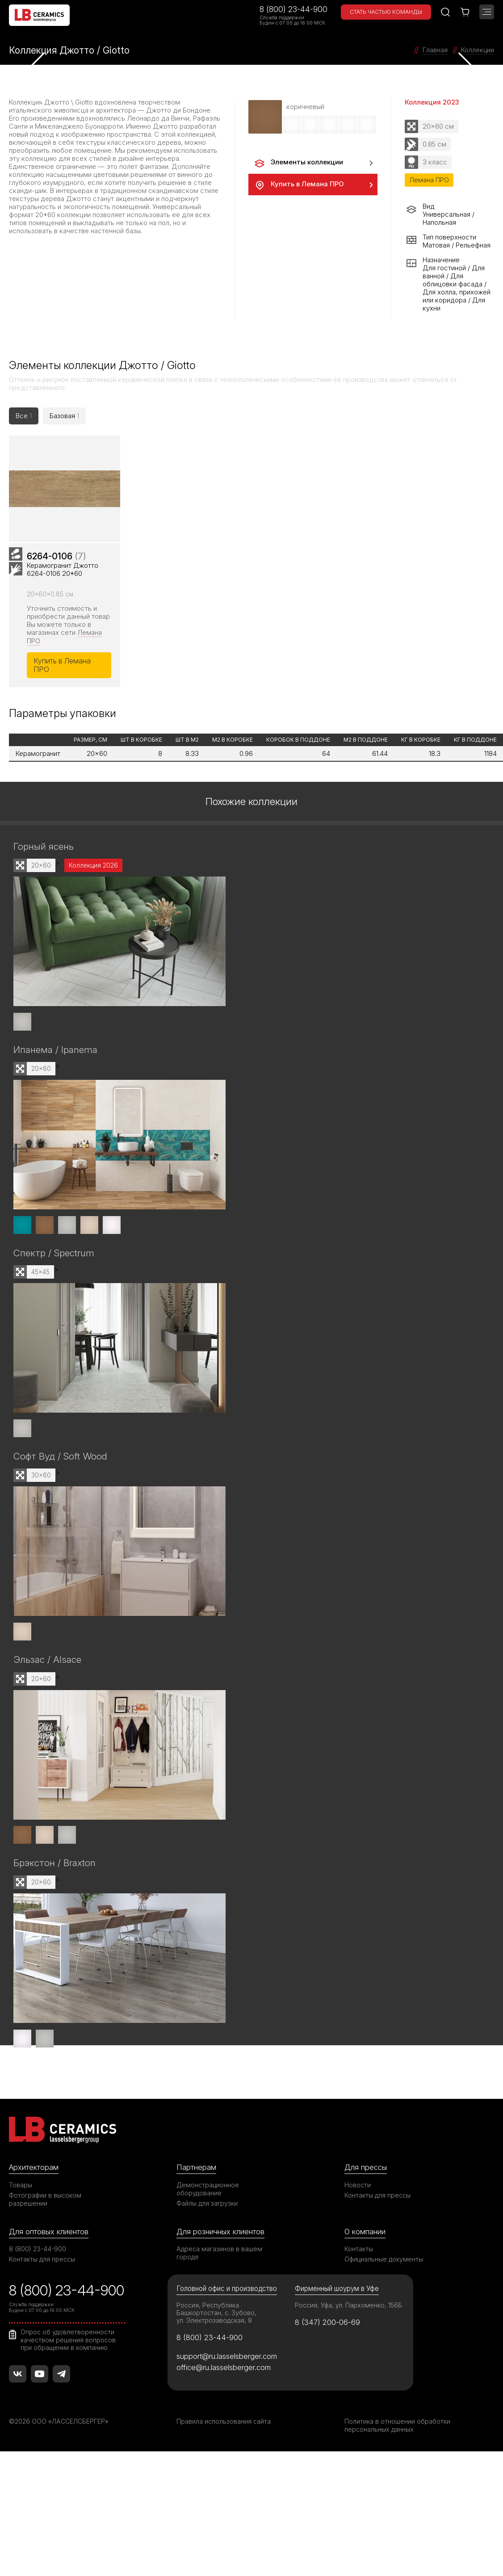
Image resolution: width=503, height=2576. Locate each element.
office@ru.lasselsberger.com (223, 2369)
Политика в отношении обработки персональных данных (397, 2428)
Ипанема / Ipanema (55, 1054)
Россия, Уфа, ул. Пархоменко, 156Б (348, 2308)
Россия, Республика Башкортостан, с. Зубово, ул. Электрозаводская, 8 (216, 2315)
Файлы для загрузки (207, 2205)
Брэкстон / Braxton (54, 1865)
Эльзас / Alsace (47, 1663)
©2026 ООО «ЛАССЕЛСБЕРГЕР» (59, 2424)
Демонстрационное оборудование (207, 2191)
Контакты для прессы (377, 2197)
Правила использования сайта (223, 2424)
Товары (20, 2187)
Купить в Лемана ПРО (298, 185)
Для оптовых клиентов (48, 2233)
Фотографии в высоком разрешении (45, 2201)
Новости (357, 2187)
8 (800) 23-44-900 (293, 9)
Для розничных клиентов (220, 2233)
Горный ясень (43, 851)
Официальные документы (383, 2262)
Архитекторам (34, 2169)
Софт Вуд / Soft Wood (60, 1459)
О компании (365, 2233)
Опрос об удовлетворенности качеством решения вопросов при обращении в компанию (68, 2342)
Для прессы (365, 2169)
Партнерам (196, 2169)
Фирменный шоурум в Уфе (337, 2291)
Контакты (358, 2251)
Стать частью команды (386, 11)
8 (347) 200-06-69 (327, 2324)
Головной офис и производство (226, 2291)
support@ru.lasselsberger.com (226, 2358)
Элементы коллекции (298, 163)
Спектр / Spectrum (53, 1257)
